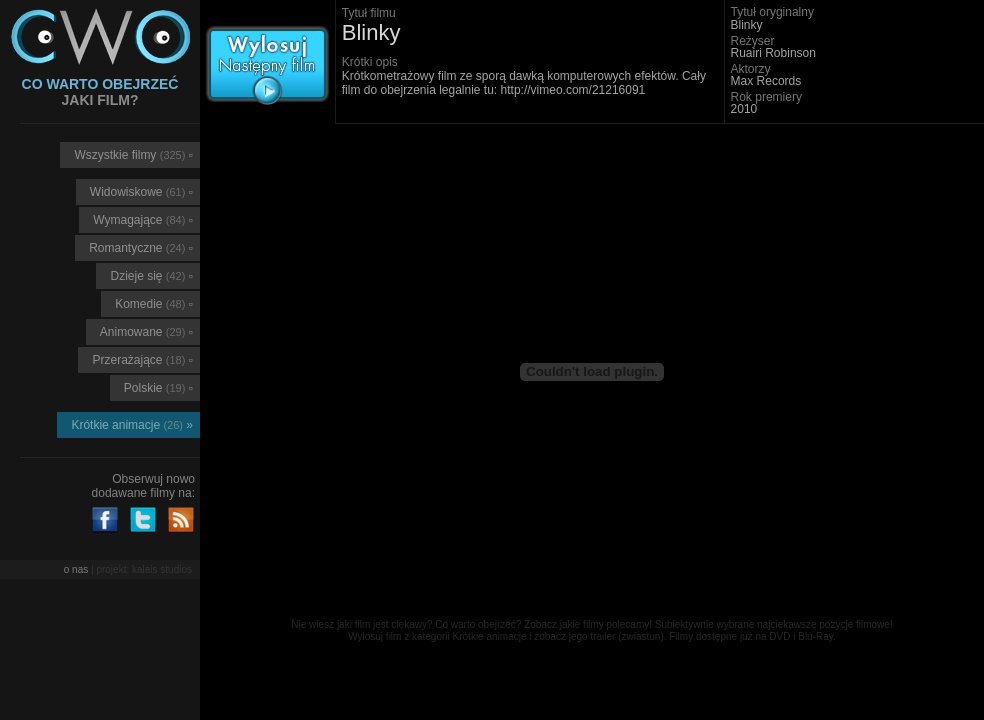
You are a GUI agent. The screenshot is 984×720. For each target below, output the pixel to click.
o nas (76, 569)
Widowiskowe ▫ (141, 192)
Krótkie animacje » (132, 425)
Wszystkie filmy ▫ (133, 155)
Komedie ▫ (154, 304)
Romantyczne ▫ (141, 248)
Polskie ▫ (158, 388)
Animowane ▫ (146, 332)
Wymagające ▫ (143, 220)
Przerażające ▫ (142, 360)
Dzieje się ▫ (151, 276)
